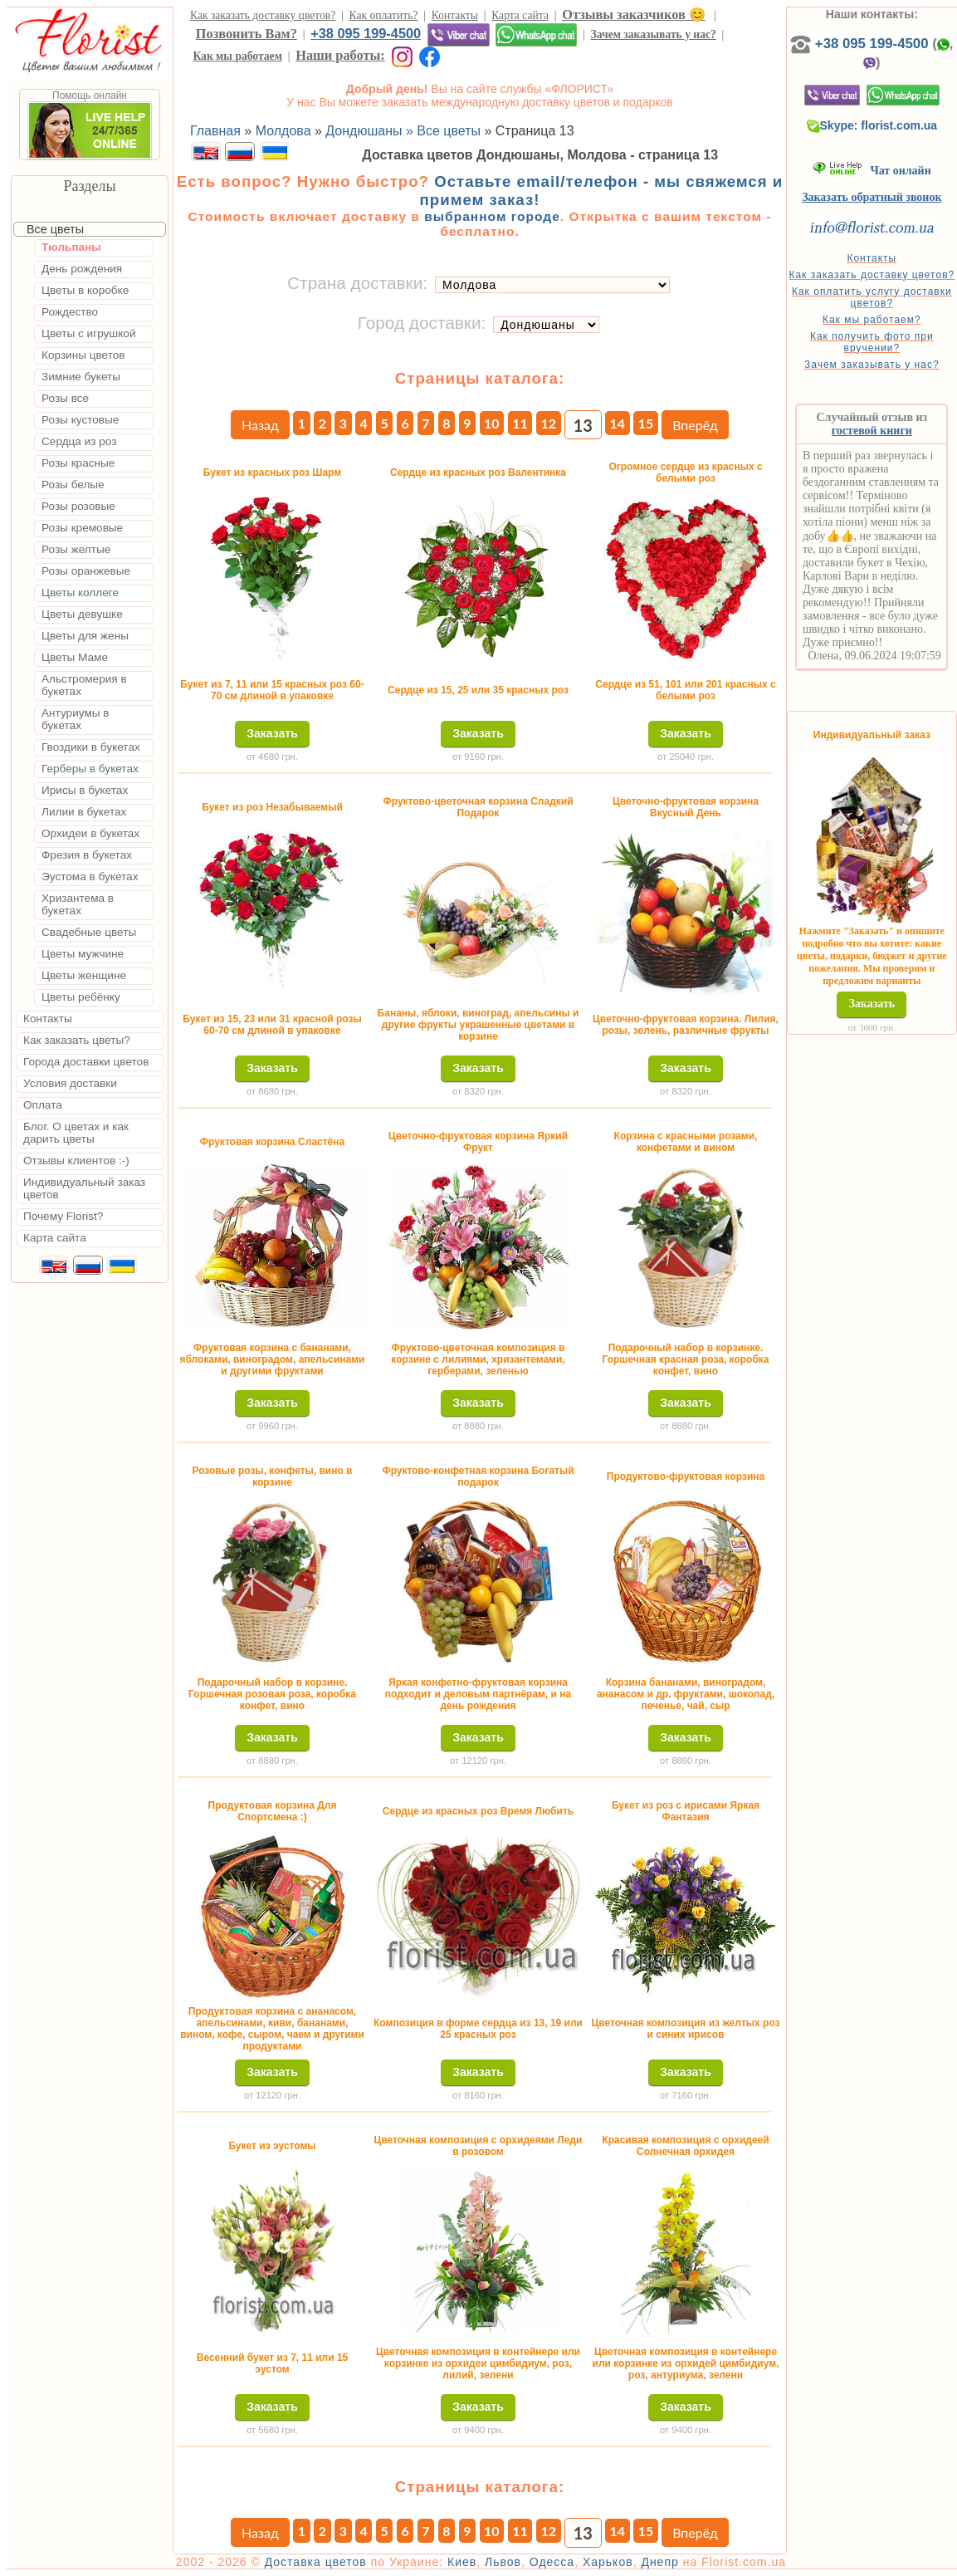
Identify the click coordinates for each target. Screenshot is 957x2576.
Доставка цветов (316, 2562)
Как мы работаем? (872, 320)
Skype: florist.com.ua (872, 125)
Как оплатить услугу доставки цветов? (872, 297)
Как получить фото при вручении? (872, 342)
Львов (503, 2562)
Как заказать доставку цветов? (262, 15)
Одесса (552, 2562)
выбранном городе (492, 216)
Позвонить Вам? (246, 34)
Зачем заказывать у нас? (653, 34)
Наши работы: (339, 55)
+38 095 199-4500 (365, 33)
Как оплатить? (383, 15)
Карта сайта (520, 15)
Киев (461, 2562)
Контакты (455, 15)
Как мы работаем (237, 56)
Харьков (608, 2562)
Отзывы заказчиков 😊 (633, 14)
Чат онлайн (872, 170)
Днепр (659, 2562)
